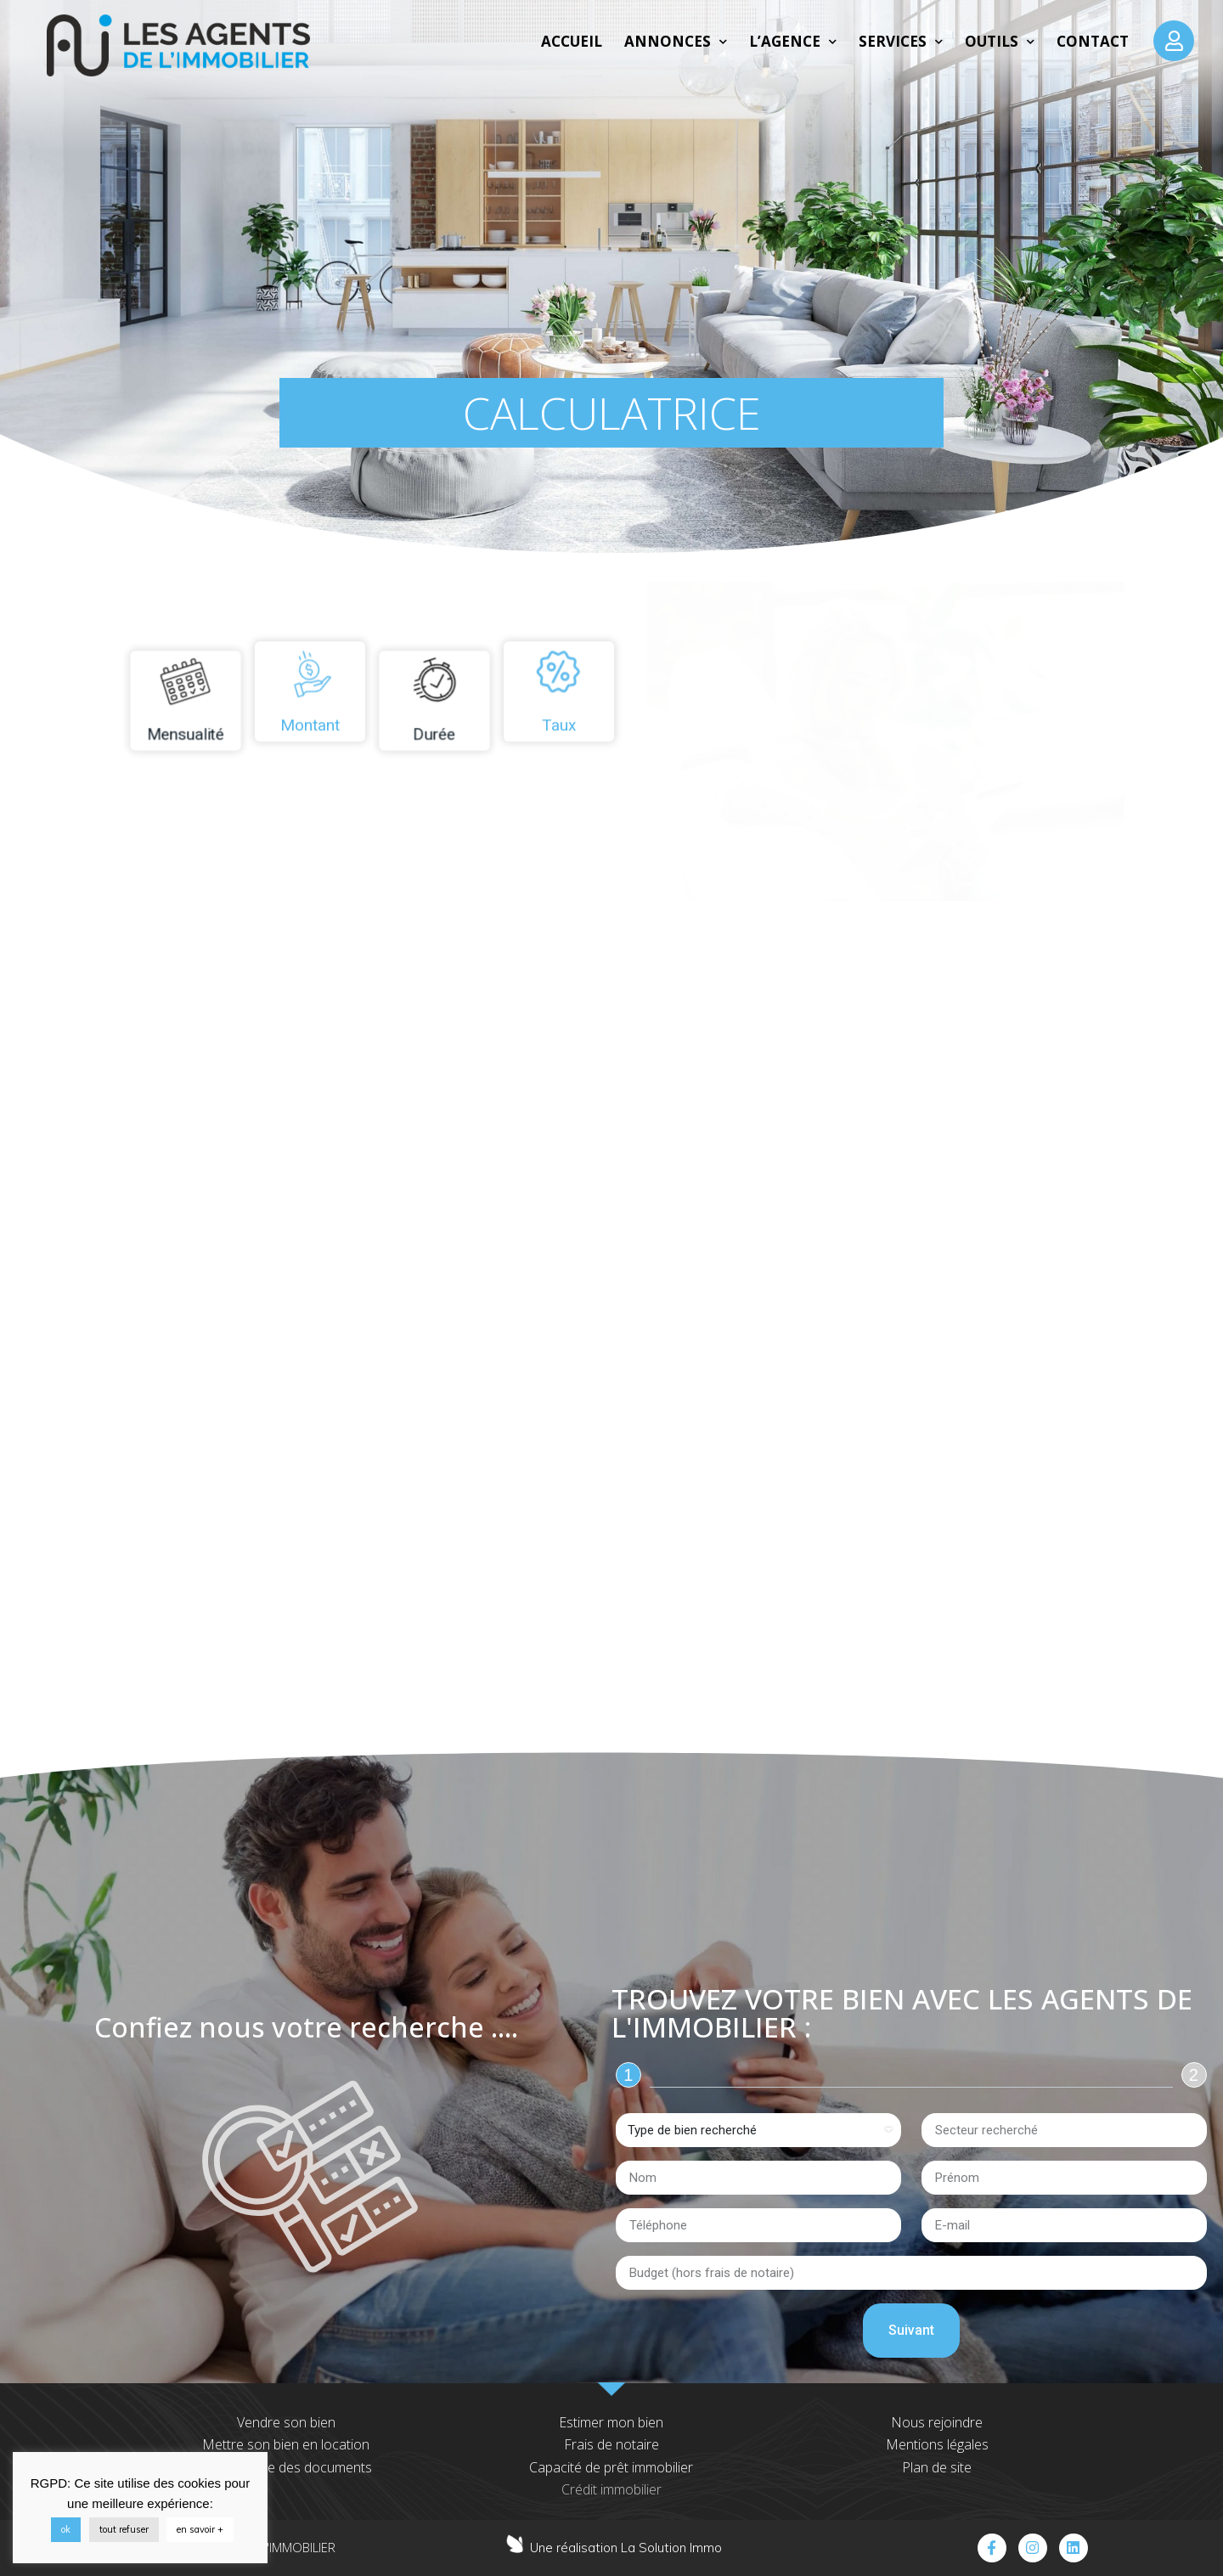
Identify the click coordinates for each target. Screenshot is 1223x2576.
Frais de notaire (611, 2444)
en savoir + (200, 2529)
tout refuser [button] (124, 2529)
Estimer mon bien (611, 2422)
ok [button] (65, 2529)
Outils (999, 42)
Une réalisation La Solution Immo (626, 2547)
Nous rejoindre (937, 2422)
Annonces (675, 42)
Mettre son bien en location (285, 2444)
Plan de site (937, 2467)
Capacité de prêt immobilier (611, 2467)
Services (901, 42)
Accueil (571, 41)
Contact (1093, 41)
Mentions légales (937, 2444)
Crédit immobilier (611, 2489)
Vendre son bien (286, 2422)
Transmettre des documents (286, 2467)
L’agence (793, 42)
